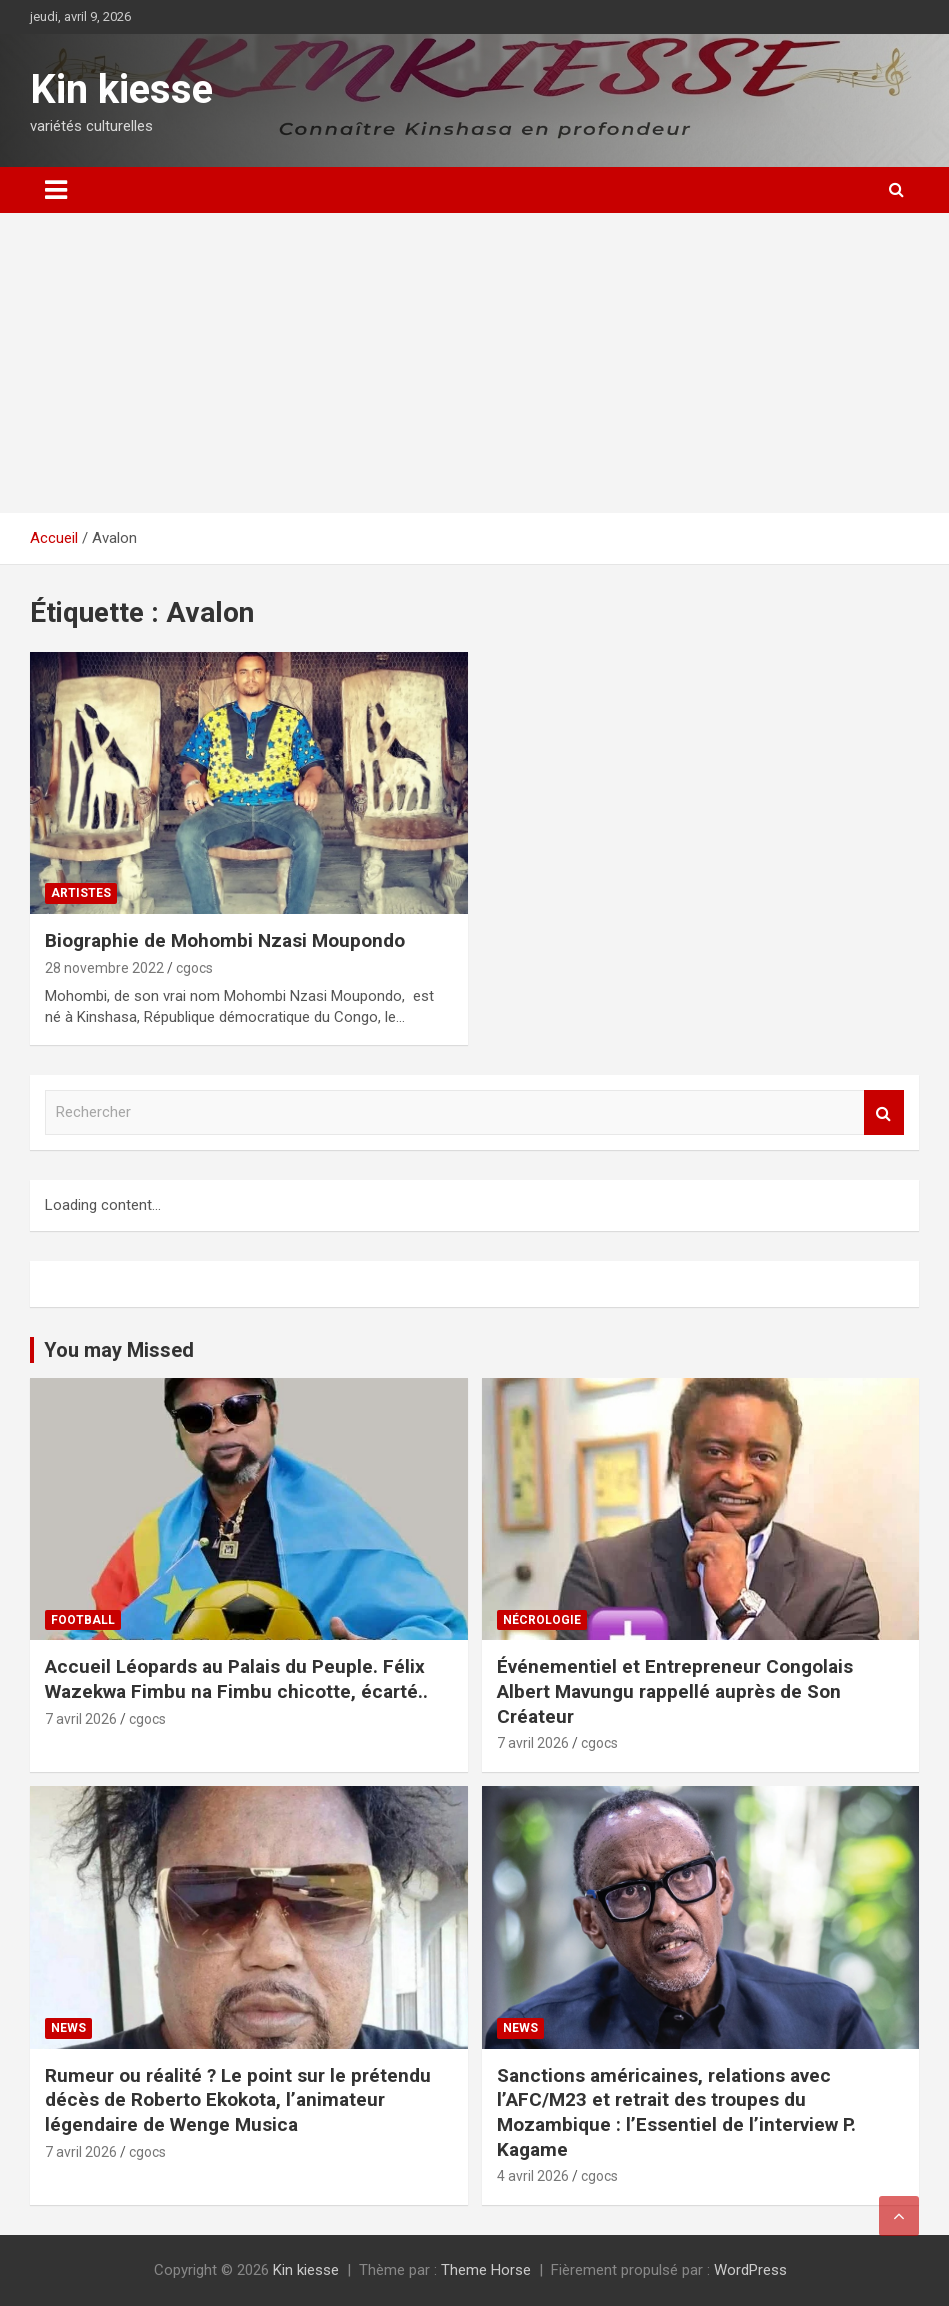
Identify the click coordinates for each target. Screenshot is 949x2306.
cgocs (194, 968)
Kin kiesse (121, 89)
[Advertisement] (474, 363)
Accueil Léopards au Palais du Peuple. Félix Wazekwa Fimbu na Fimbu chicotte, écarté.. (236, 1679)
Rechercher (884, 1112)
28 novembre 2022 (104, 968)
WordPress (750, 2270)
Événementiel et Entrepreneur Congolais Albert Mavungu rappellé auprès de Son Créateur (675, 1691)
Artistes (81, 893)
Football (83, 1620)
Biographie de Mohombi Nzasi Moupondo (225, 940)
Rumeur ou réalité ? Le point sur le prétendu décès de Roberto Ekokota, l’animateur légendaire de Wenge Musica (238, 2100)
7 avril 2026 (81, 1719)
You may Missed (119, 1350)
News (68, 2028)
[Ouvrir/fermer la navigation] (56, 190)
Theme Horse (486, 2270)
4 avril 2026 (533, 2176)
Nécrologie (542, 1620)
